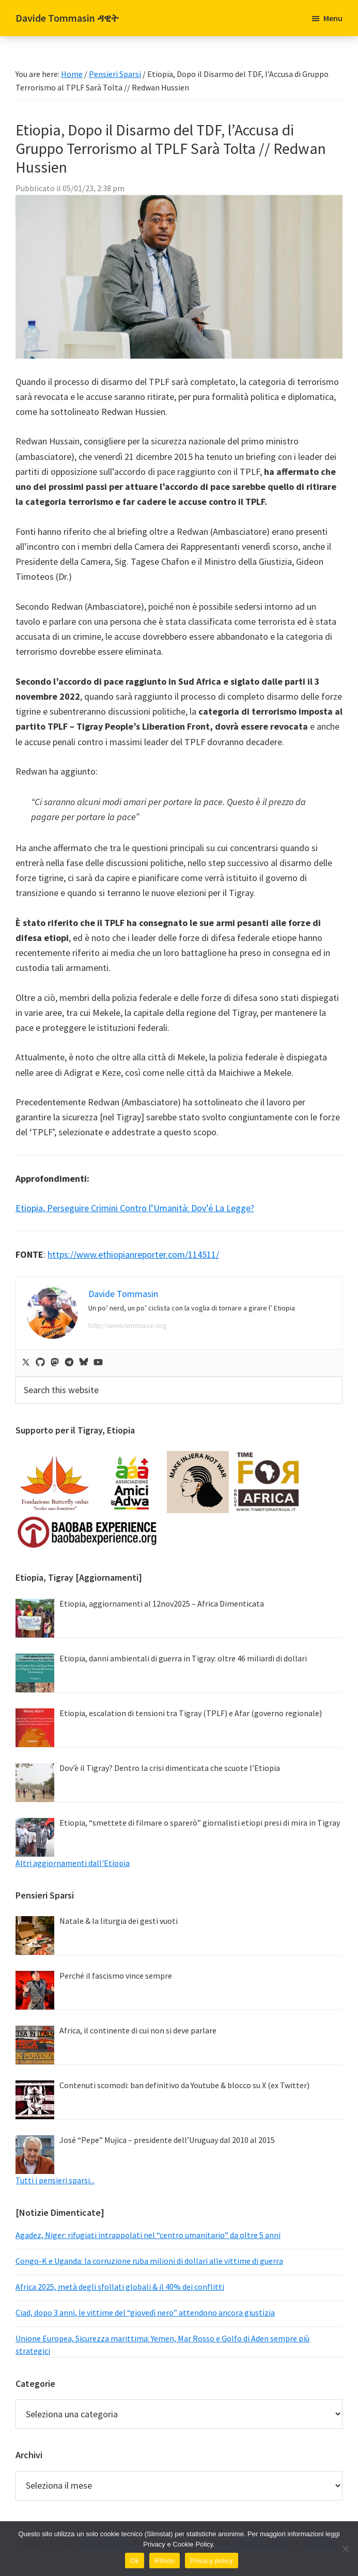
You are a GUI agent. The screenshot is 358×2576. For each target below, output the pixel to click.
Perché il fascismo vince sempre (115, 1975)
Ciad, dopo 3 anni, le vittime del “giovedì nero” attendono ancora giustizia (145, 2312)
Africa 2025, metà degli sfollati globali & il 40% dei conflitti (119, 2286)
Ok (134, 2561)
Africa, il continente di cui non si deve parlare (137, 2030)
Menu (333, 18)
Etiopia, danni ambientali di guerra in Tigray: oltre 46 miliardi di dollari (183, 1658)
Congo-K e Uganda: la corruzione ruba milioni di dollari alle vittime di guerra (149, 2261)
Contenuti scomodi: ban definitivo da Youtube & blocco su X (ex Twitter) (184, 2085)
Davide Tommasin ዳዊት (67, 17)
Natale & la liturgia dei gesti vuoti (118, 1921)
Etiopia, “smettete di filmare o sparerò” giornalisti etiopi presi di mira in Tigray (199, 1822)
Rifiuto (164, 2561)
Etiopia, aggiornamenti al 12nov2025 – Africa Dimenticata (161, 1603)
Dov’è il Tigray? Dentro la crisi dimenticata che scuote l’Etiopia (169, 1768)
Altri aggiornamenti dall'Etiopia (72, 1863)
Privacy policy (211, 2561)
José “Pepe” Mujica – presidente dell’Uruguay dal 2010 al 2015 (167, 2140)
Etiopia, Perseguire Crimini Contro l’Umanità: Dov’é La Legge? (134, 1208)
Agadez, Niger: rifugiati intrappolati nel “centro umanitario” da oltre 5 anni (148, 2235)
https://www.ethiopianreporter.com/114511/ (133, 1254)
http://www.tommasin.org (127, 1325)
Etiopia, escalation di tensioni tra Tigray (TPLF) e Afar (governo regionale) (190, 1713)
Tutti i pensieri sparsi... (55, 2180)
